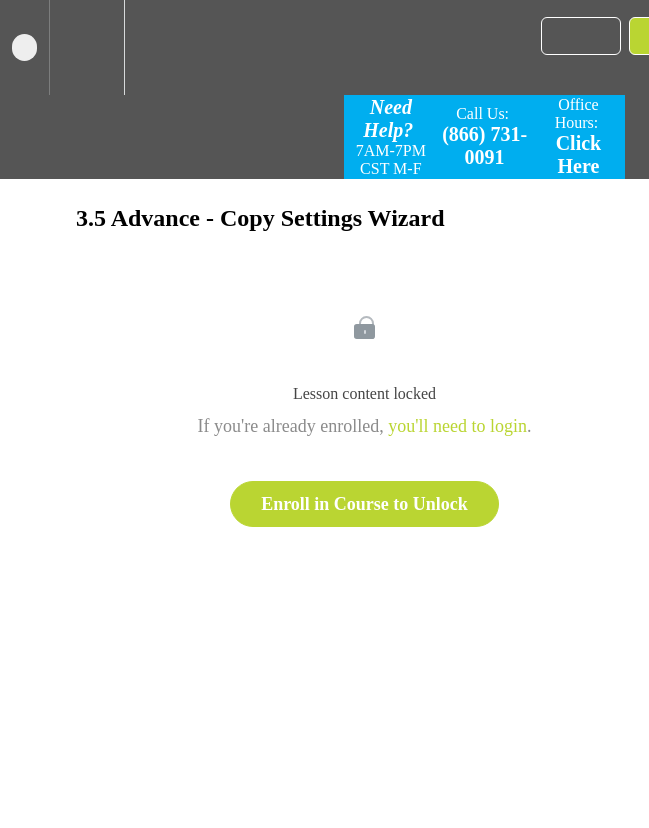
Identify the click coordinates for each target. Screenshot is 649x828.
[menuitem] (86, 47)
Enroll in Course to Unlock (364, 504)
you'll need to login (457, 426)
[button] (24, 47)
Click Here (579, 154)
